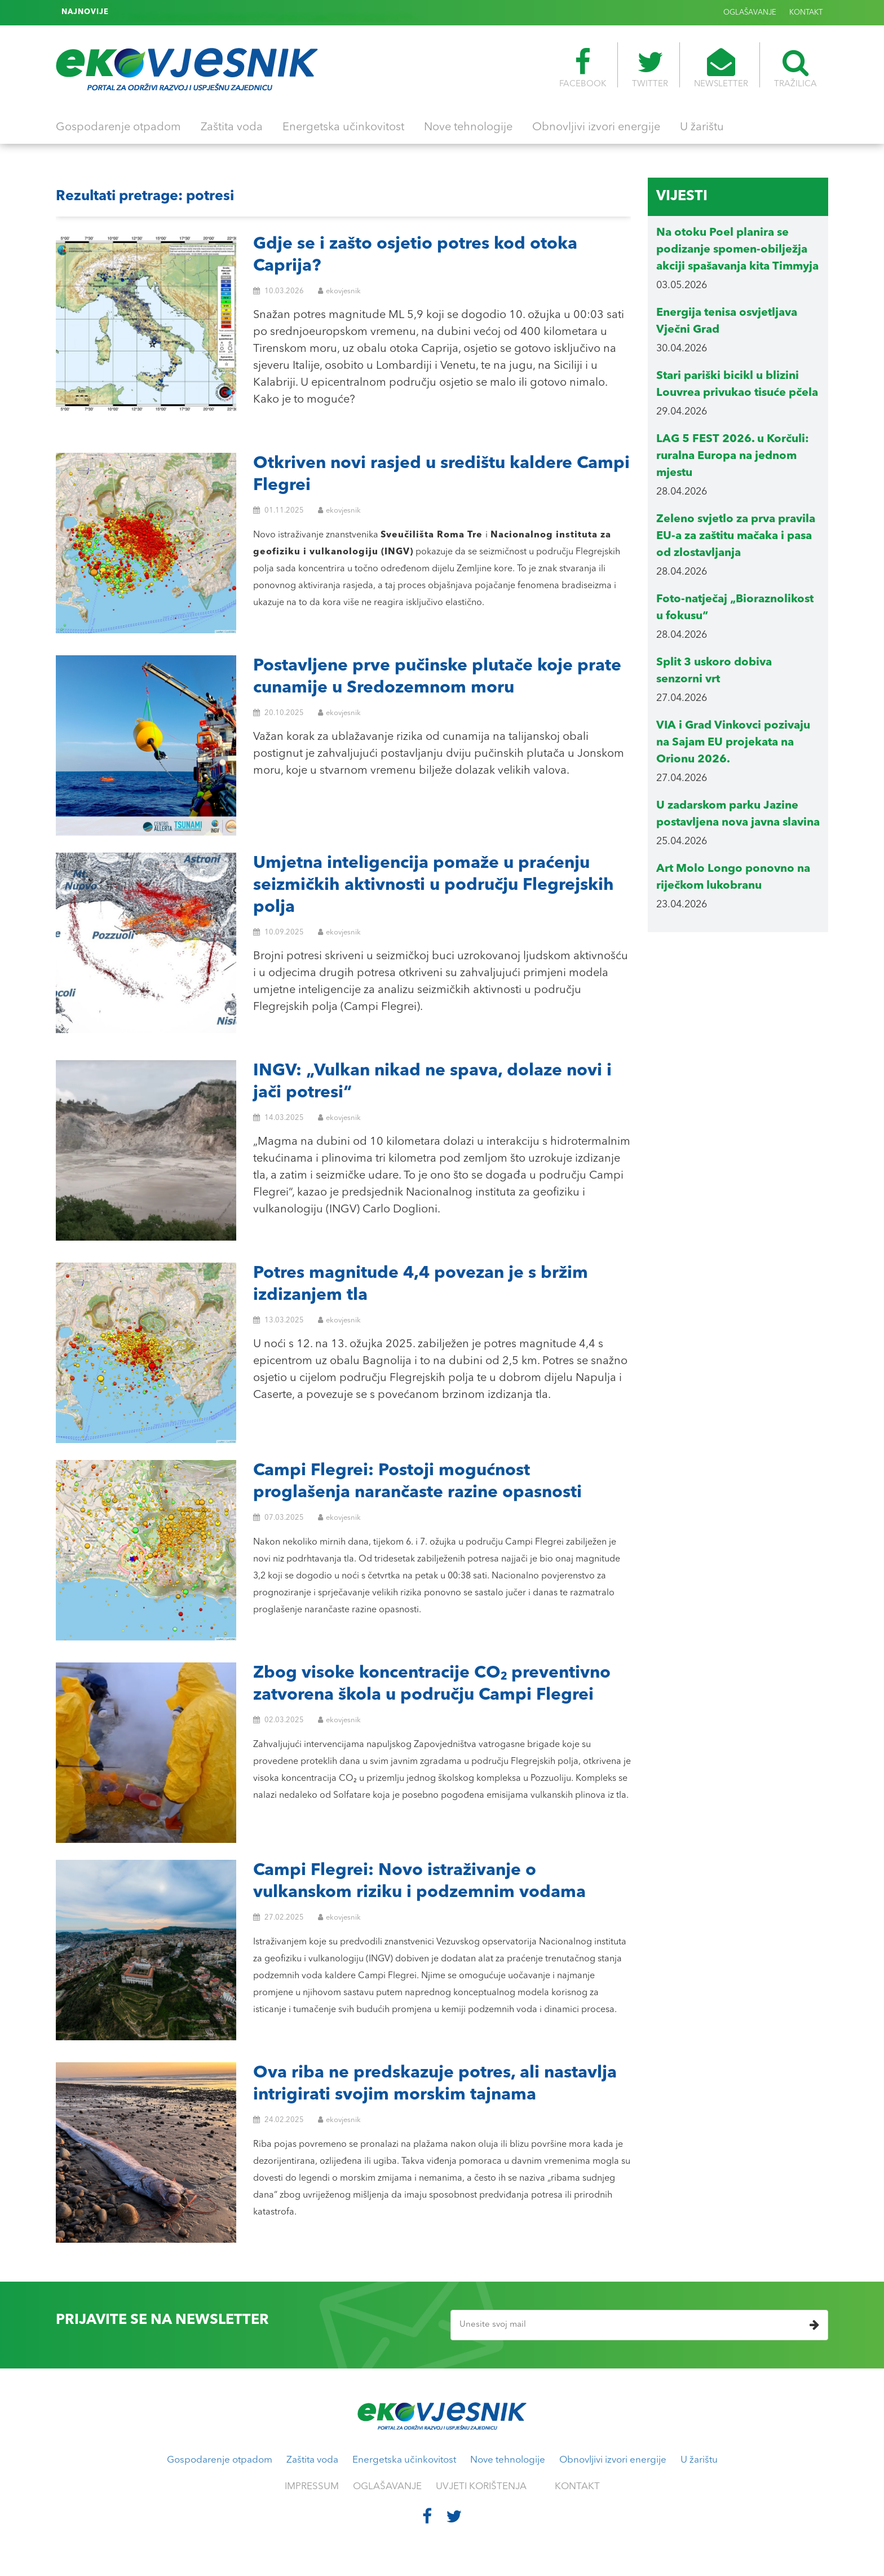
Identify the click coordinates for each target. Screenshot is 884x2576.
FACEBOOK (582, 68)
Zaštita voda (232, 127)
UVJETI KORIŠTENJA (481, 2486)
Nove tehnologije (468, 127)
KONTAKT (806, 12)
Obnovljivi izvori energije (596, 127)
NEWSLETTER (721, 68)
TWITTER (650, 68)
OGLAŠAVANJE (749, 12)
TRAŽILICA (795, 68)
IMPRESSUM (312, 2486)
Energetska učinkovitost (343, 127)
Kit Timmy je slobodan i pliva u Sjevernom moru (204, 11)
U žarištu (702, 127)
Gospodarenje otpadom (118, 127)
